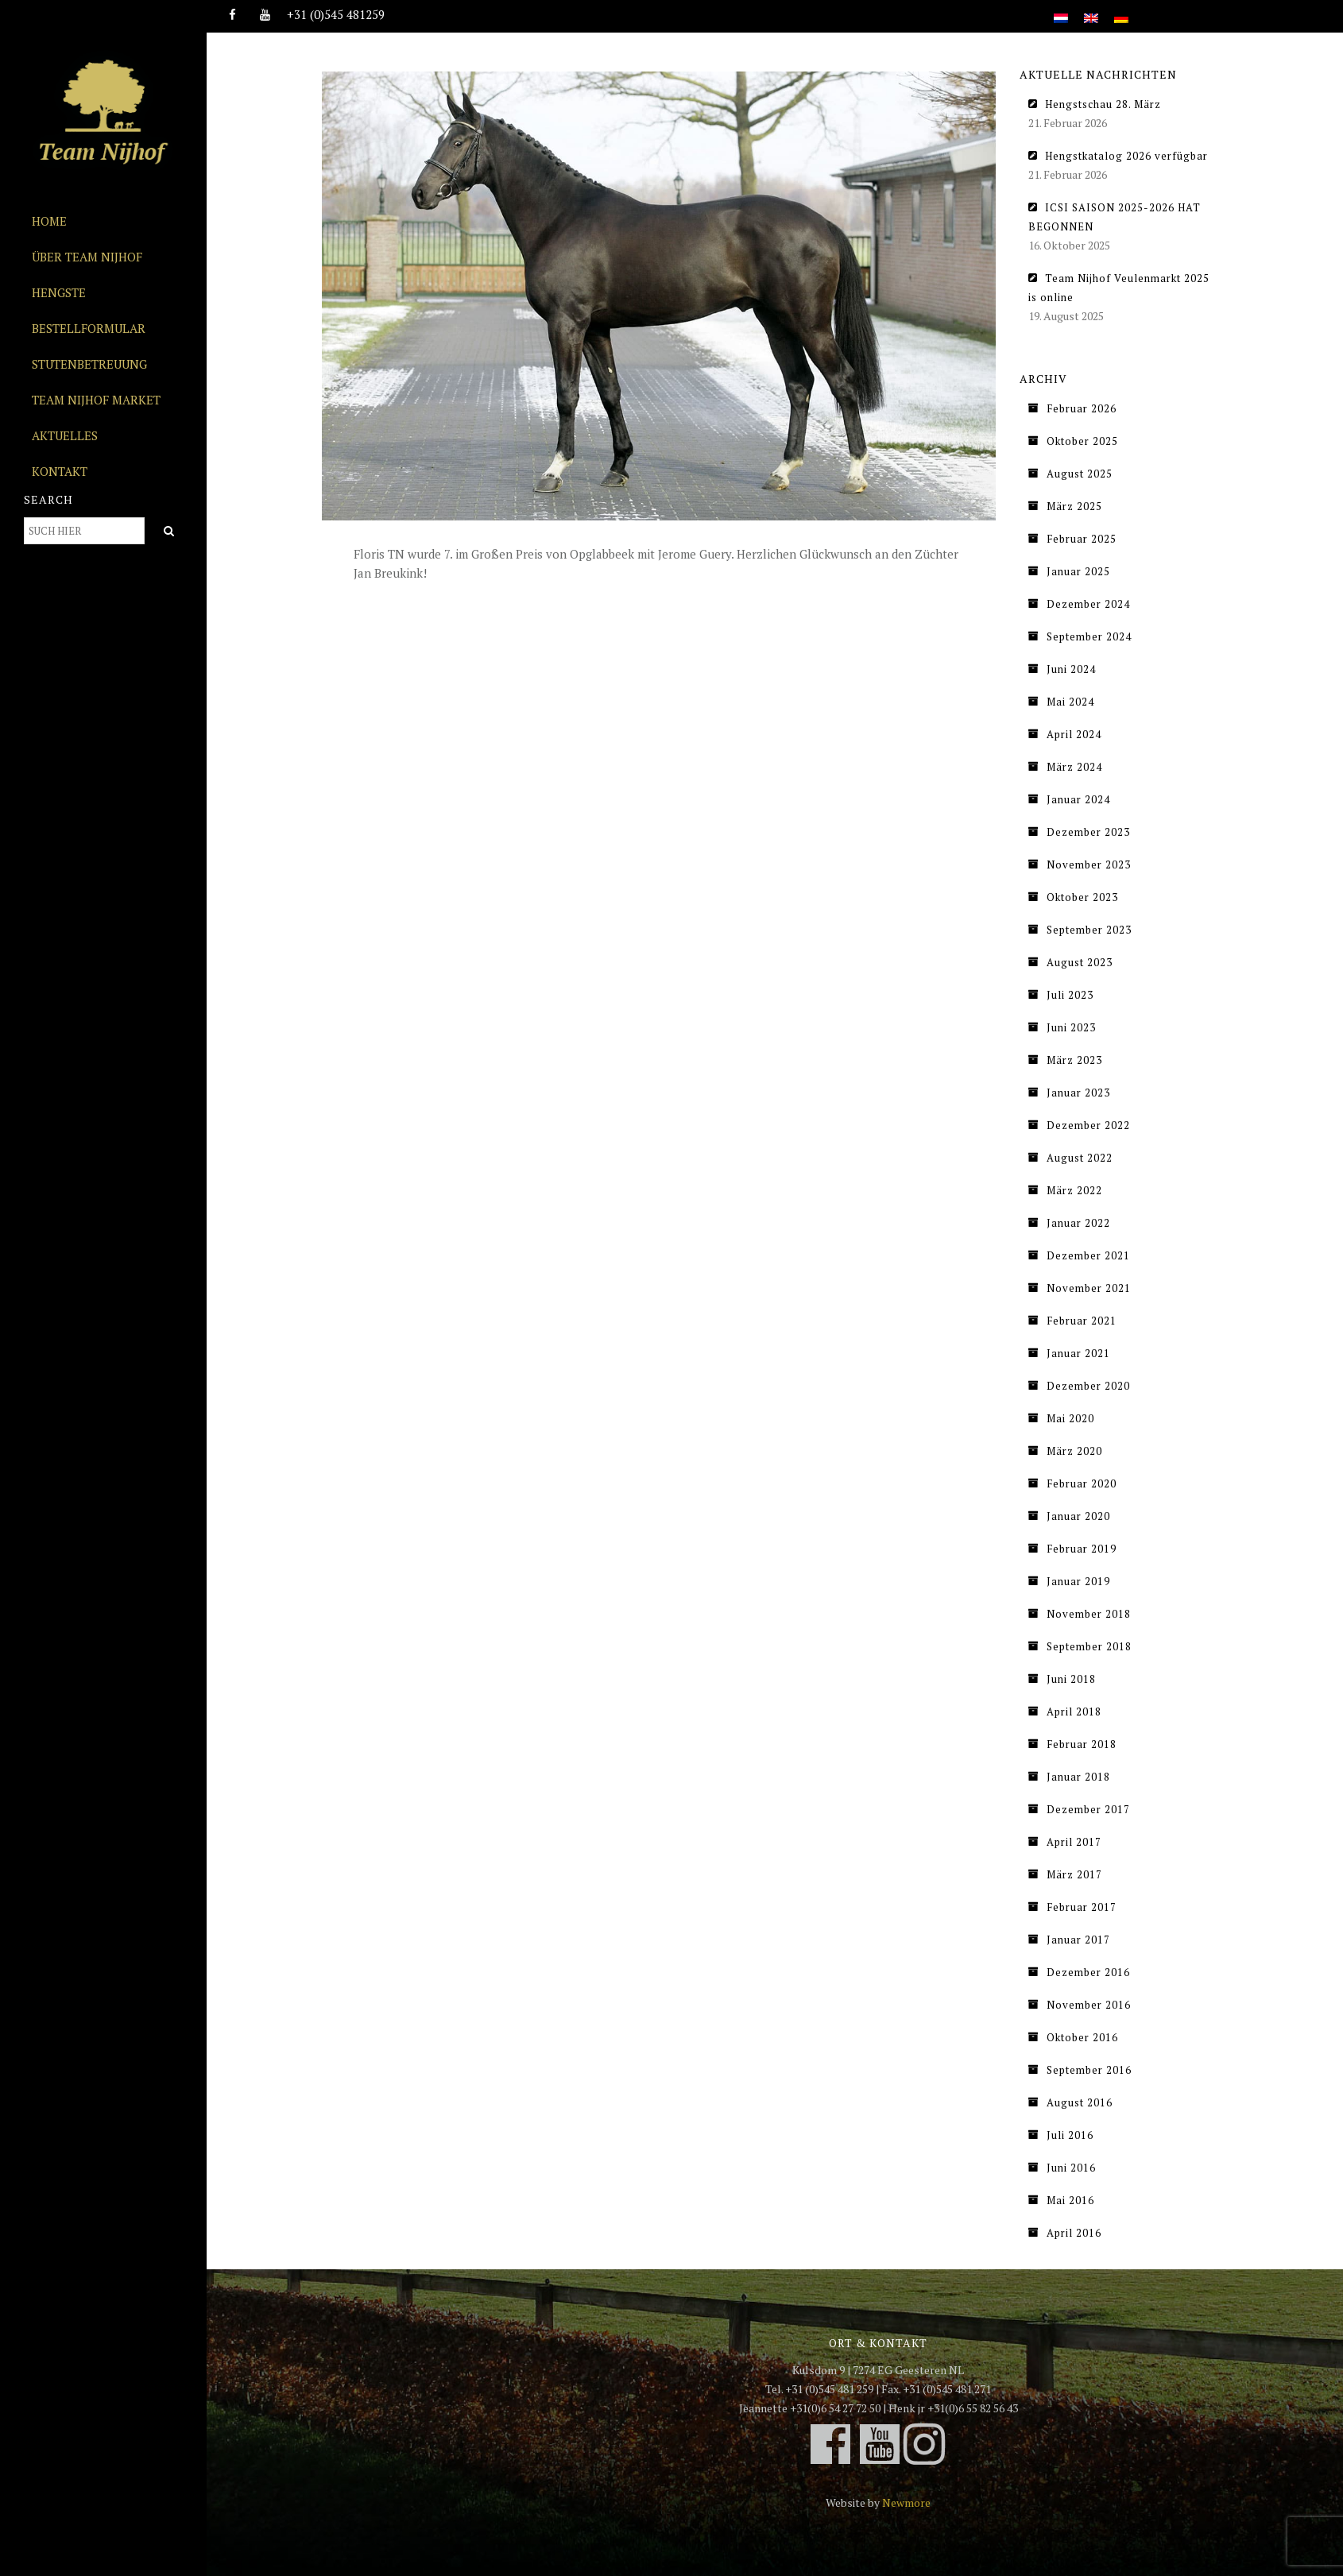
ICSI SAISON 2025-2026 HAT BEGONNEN (1114, 217)
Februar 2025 (1082, 539)
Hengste (59, 292)
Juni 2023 (1071, 1027)
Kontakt (59, 471)
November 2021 (1089, 1288)
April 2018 (1074, 1711)
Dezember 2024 (1088, 604)
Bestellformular (88, 328)
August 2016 (1080, 2102)
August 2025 (1080, 473)
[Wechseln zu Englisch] (1091, 9)
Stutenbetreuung (89, 364)
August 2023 (1080, 962)
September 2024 (1089, 636)
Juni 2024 (1071, 669)
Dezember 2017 (1088, 1809)
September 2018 (1089, 1646)
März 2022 (1074, 1190)
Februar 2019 (1082, 1548)
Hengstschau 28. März (1103, 104)
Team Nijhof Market (96, 400)
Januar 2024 (1078, 799)
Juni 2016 (1071, 2167)
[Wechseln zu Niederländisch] (1061, 9)
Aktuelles (65, 435)
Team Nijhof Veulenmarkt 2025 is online (1118, 287)
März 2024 (1074, 767)
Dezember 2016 (1088, 1972)
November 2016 (1089, 2005)
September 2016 (1089, 2070)
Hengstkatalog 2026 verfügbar (1126, 156)
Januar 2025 (1078, 571)
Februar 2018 (1082, 1744)
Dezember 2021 (1088, 1255)
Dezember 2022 (1088, 1125)
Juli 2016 (1070, 2135)
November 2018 (1089, 1614)
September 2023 (1089, 929)
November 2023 (1089, 864)
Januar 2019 (1078, 1581)
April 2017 (1074, 1842)
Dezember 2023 (1088, 832)
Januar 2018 (1078, 1777)
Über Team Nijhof (87, 257)
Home (49, 221)
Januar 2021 (1078, 1353)
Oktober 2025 (1082, 441)
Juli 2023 (1070, 995)
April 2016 (1074, 2233)
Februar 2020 (1082, 1483)
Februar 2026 (1082, 408)
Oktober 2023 (1082, 897)
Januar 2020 (1078, 1516)
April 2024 (1074, 734)
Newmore (906, 2502)
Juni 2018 (1071, 1679)
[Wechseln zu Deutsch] (1121, 9)
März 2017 (1074, 1874)
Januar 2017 (1078, 1939)
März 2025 (1074, 506)
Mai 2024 (1070, 701)
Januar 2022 (1078, 1223)
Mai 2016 (1070, 2200)
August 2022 (1080, 1158)
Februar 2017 (1082, 1907)
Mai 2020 (1070, 1418)
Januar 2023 (1078, 1092)
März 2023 (1074, 1060)
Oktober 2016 (1082, 2037)
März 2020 (1074, 1451)
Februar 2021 (1082, 1320)
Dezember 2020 (1088, 1386)
